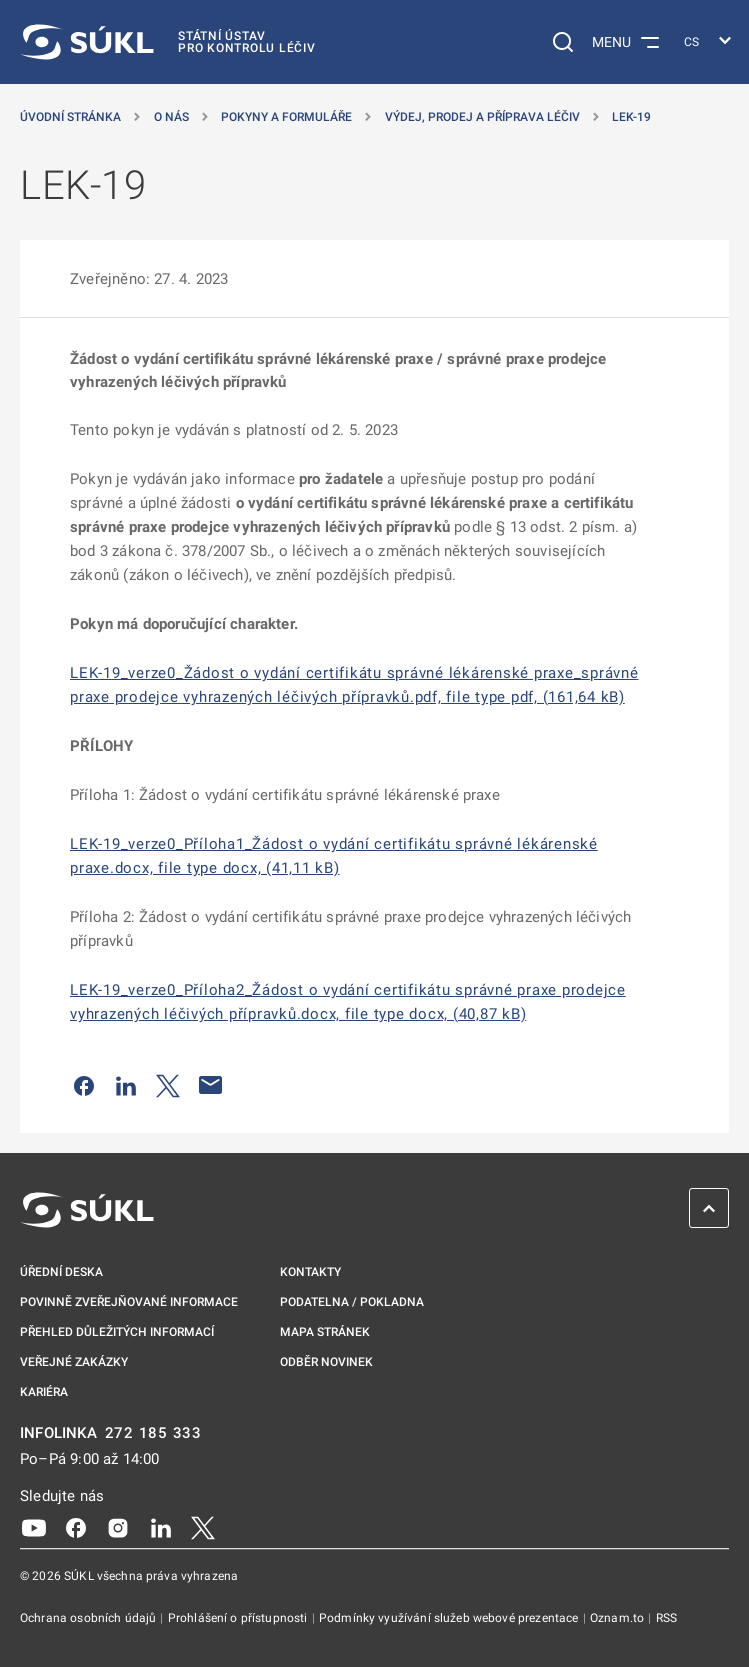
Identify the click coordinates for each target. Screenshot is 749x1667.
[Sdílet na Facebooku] (84, 1085)
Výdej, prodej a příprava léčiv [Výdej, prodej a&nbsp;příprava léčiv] (482, 117)
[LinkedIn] (161, 1527)
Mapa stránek (325, 1332)
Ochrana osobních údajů (89, 1618)
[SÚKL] (168, 42)
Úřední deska (61, 1272)
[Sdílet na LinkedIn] (126, 1085)
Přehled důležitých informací (117, 1332)
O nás (171, 117)
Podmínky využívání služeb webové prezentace (450, 1618)
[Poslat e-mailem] (211, 1085)
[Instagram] (118, 1527)
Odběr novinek (326, 1362)
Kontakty (310, 1272)
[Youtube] (34, 1527)
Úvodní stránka (70, 117)
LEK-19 (631, 117)
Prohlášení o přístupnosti (239, 1618)
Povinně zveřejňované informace (129, 1302)
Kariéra (44, 1392)
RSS (666, 1618)
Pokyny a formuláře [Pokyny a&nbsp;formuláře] (286, 117)
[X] (203, 1527)
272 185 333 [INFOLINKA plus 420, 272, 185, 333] (153, 1433)
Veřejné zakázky (74, 1362)
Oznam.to (618, 1618)
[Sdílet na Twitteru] (168, 1085)
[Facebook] (76, 1527)
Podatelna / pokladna (352, 1302)
